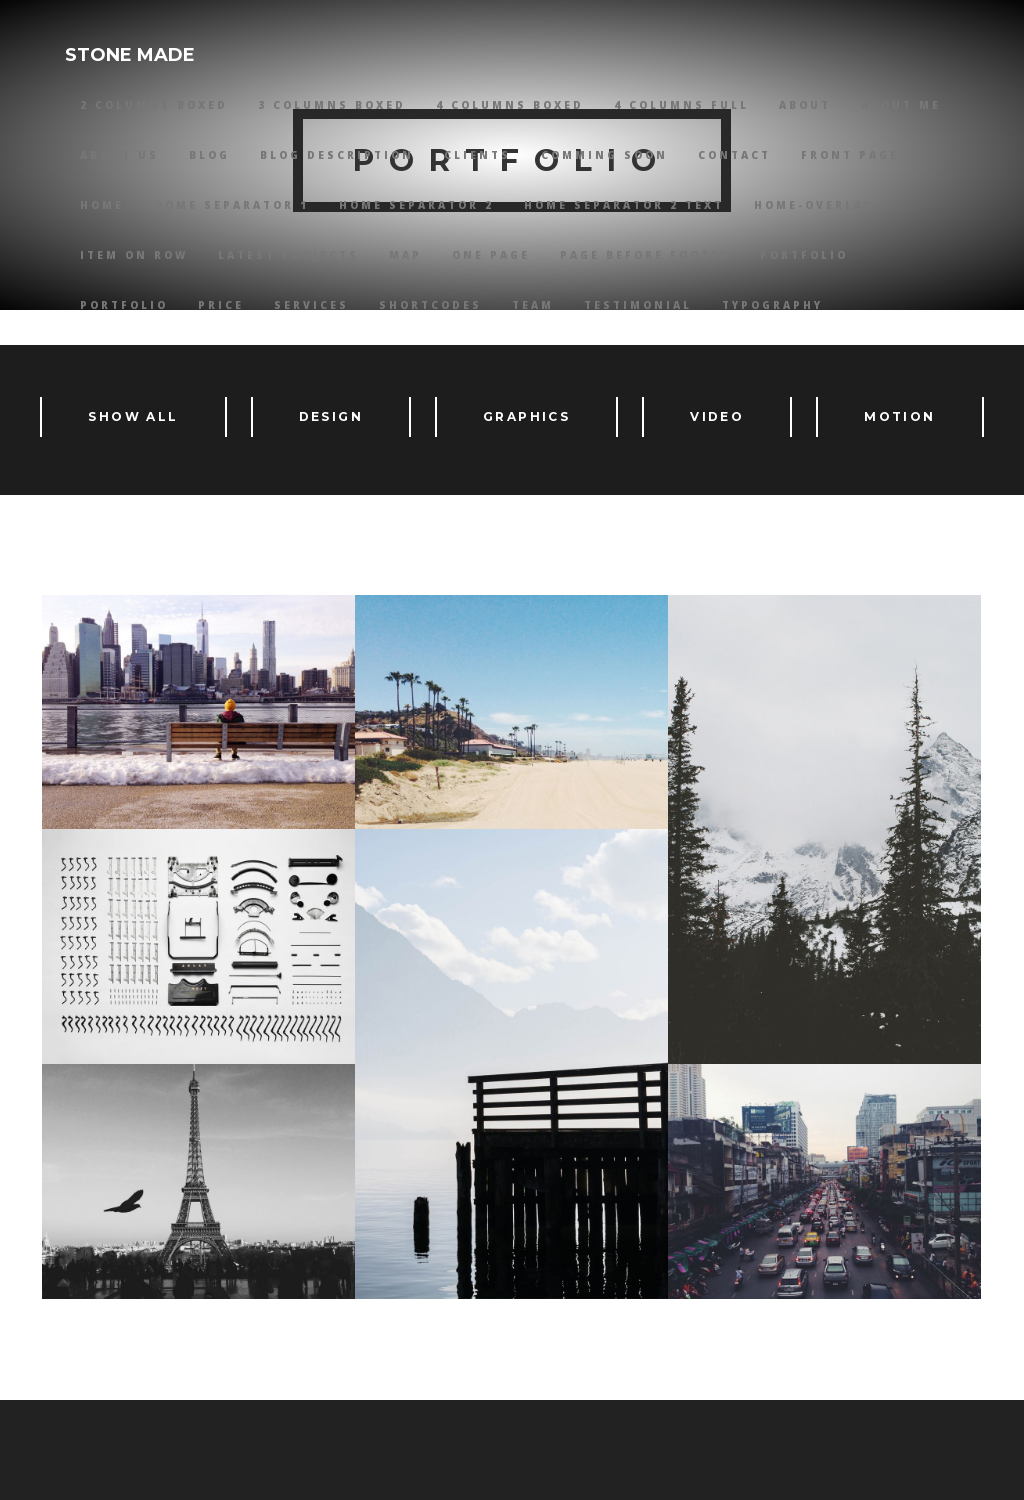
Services (311, 305)
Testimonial (638, 305)
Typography (772, 305)
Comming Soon (604, 155)
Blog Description (337, 155)
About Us (119, 155)
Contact (734, 155)
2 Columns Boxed (154, 105)
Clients (477, 155)
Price (221, 305)
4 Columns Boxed (510, 105)
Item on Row (134, 255)
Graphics (526, 416)
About (805, 105)
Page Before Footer (645, 255)
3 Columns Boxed (332, 105)
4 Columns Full (681, 105)
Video (717, 416)
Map (405, 255)
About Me (901, 105)
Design (331, 416)
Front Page (850, 155)
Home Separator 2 (416, 205)
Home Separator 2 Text (624, 205)
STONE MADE (130, 55)
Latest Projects (288, 255)
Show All (133, 416)
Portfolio (804, 255)
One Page (491, 255)
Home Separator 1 (231, 205)
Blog (209, 155)
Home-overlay (813, 205)
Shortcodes (430, 305)
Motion (899, 416)
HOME (102, 205)
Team (533, 305)
